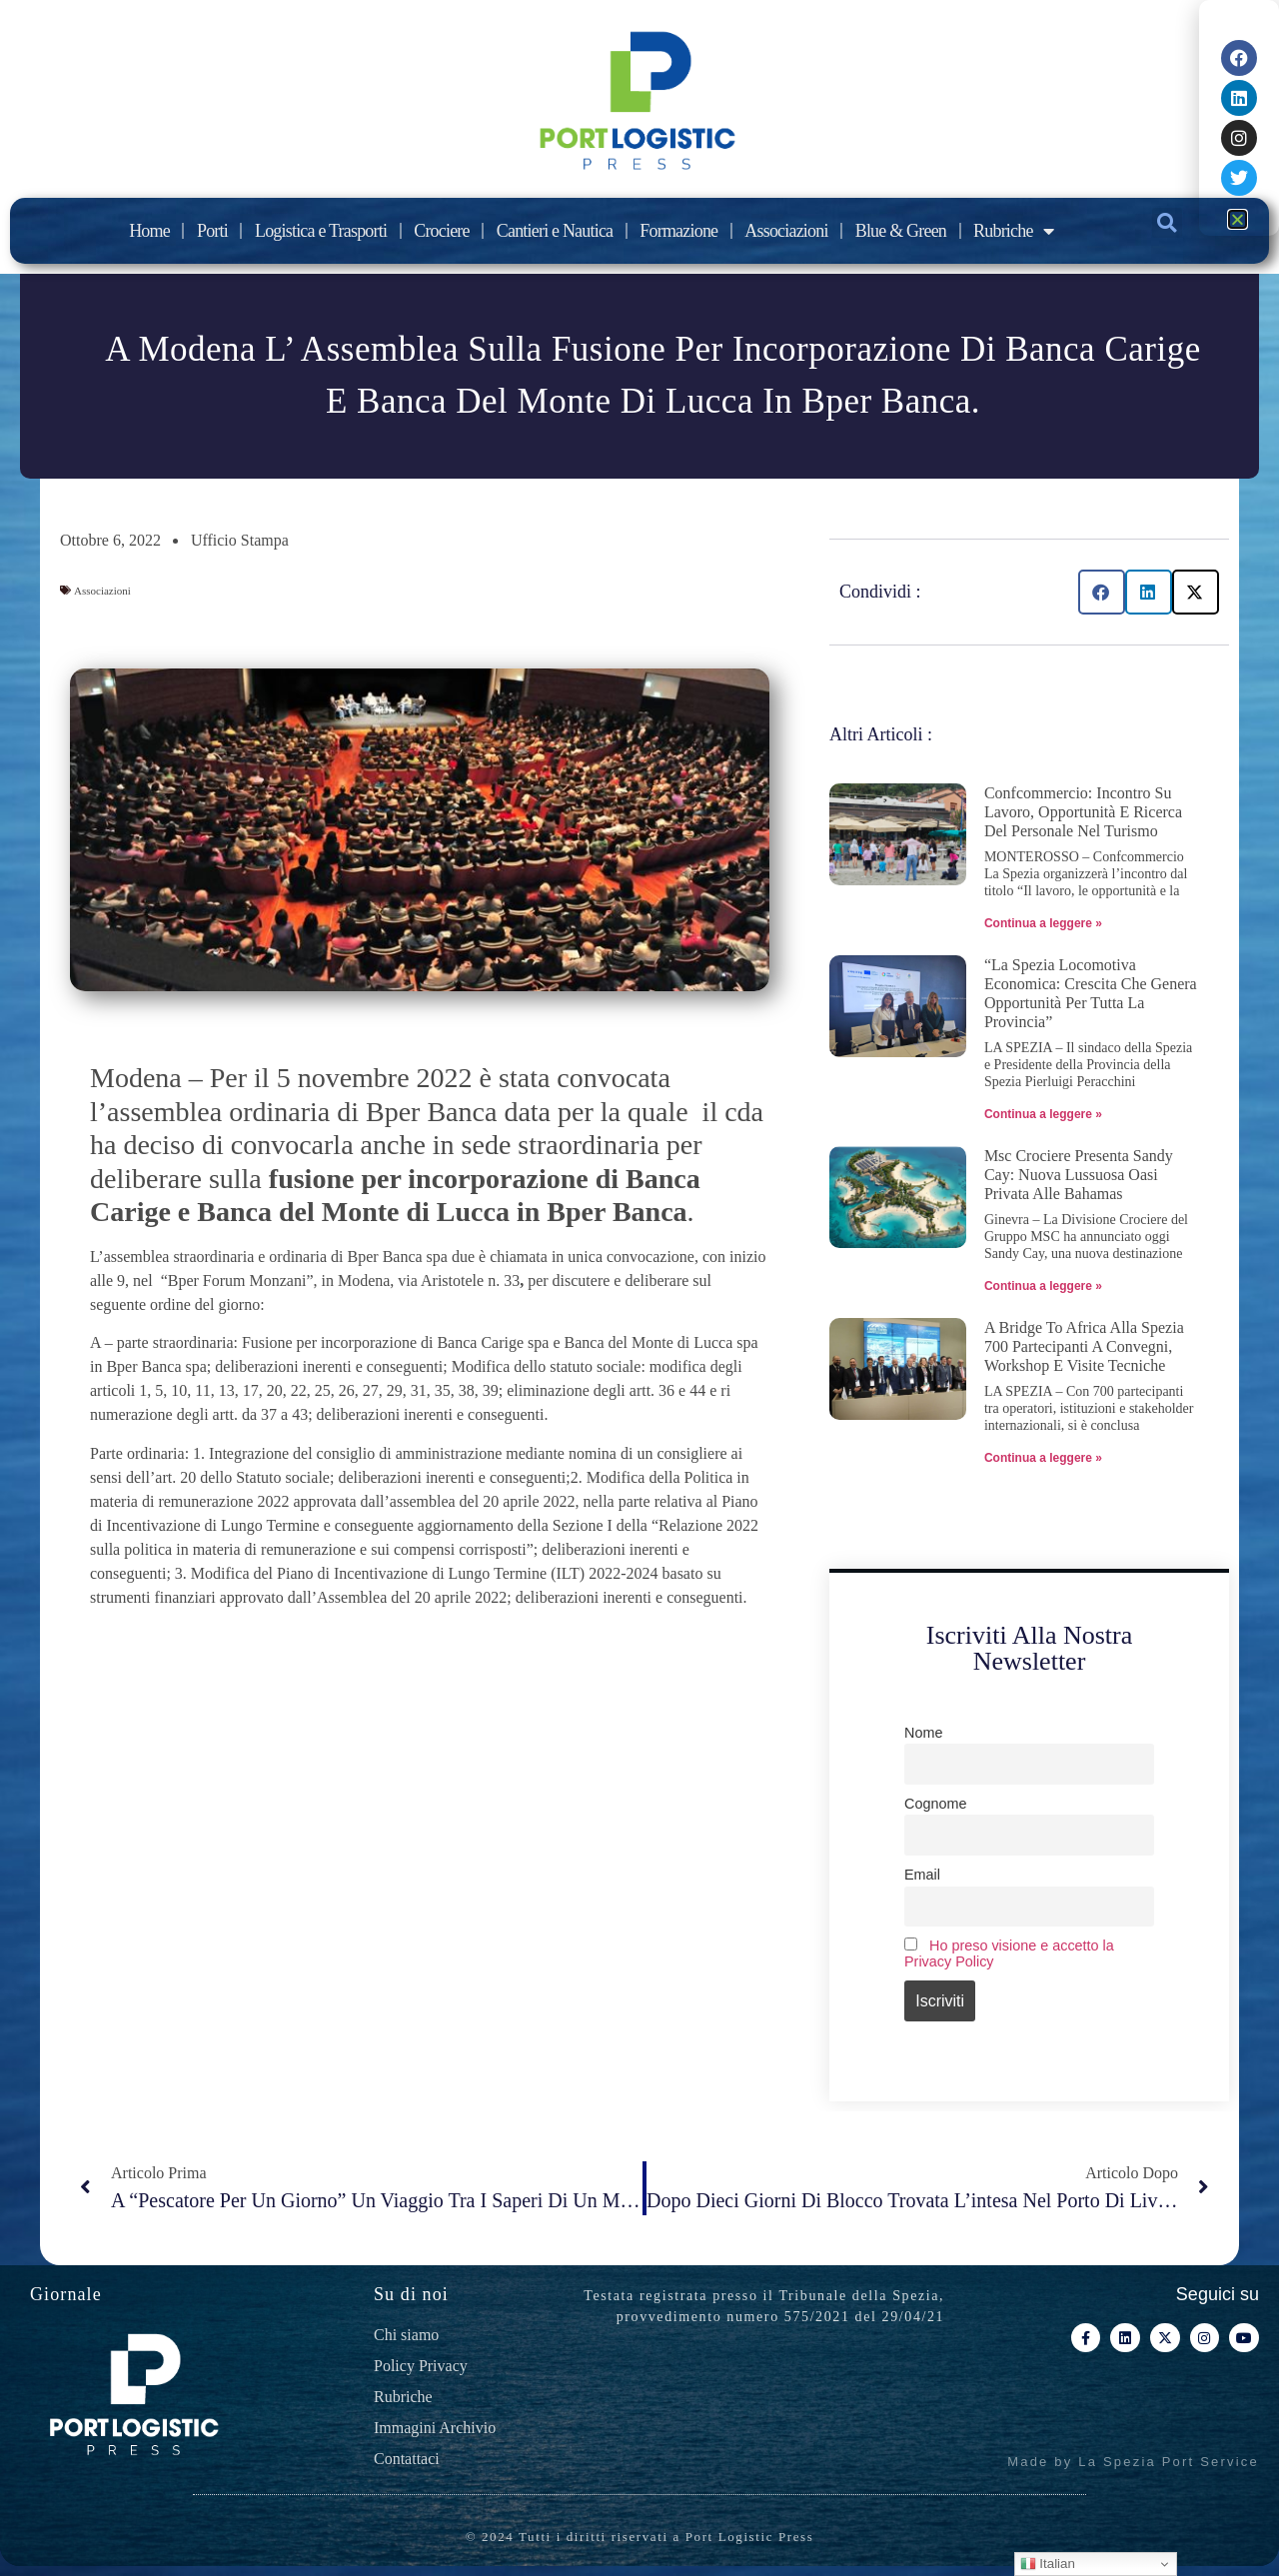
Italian (1047, 2564)
